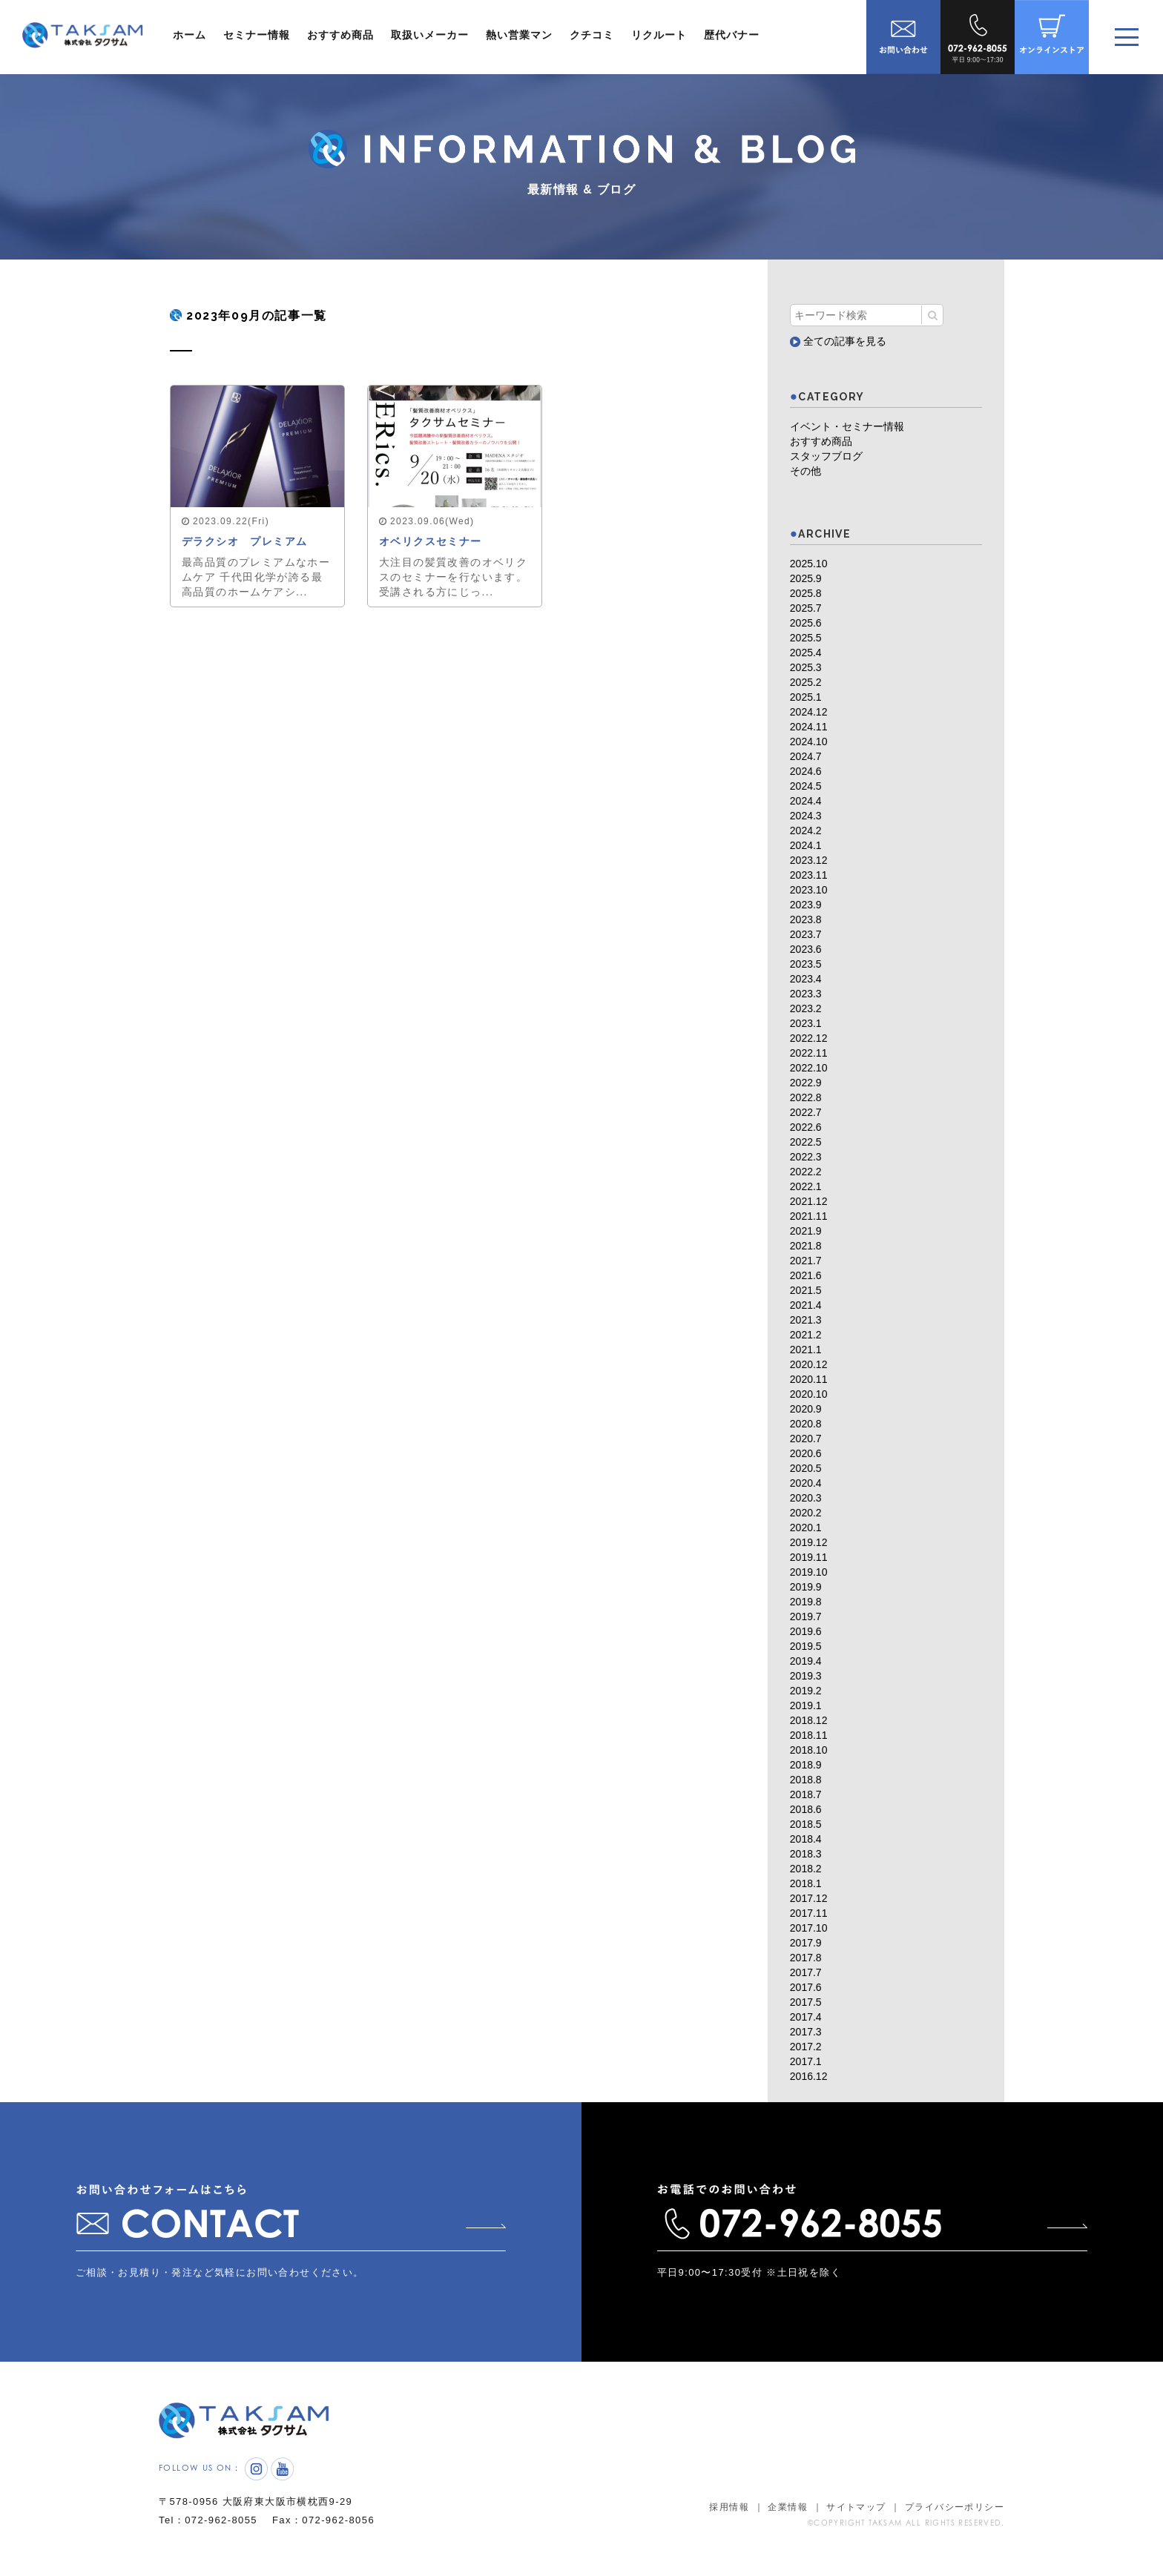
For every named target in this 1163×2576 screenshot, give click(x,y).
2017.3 (806, 2032)
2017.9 (806, 1943)
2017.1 (806, 2061)
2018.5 (806, 1824)
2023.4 (806, 979)
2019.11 (809, 1557)
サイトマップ (856, 2507)
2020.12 (809, 1364)
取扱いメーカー (430, 35)
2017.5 (806, 2002)
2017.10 (809, 1928)
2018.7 (806, 1794)
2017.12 (809, 1898)
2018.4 (806, 1839)
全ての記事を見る (838, 341)
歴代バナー (732, 35)
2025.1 (806, 697)
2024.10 (809, 741)
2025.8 (806, 593)
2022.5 (806, 1142)
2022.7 (806, 1112)
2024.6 (806, 771)
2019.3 (806, 1676)
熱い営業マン (519, 35)
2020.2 (806, 1513)
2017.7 (806, 1972)
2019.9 (806, 1587)
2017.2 (806, 2046)
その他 (805, 471)
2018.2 (806, 1869)
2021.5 (806, 1290)
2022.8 (806, 1097)
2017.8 (806, 1958)
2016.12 (809, 2076)
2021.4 (806, 1305)
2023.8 (806, 919)
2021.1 (806, 1349)
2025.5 (806, 638)
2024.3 (806, 816)
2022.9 (806, 1083)
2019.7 (806, 1616)
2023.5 (806, 964)
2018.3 (806, 1854)
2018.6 (806, 1809)
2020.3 (806, 1498)
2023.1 (806, 1023)
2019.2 (806, 1691)
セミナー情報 (256, 35)
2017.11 (809, 1913)
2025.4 (806, 652)
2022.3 (806, 1157)
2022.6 (806, 1127)
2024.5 (806, 786)
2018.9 (806, 1765)
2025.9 (806, 578)
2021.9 (806, 1231)
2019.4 (806, 1661)
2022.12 (809, 1038)
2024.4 (806, 801)
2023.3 (806, 994)
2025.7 (806, 608)
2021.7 (806, 1260)
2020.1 (806, 1527)
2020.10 (809, 1394)
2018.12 (809, 1720)
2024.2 (806, 830)
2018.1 (806, 1883)
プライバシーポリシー (954, 2507)
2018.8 (806, 1780)
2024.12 (809, 712)
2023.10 (809, 890)
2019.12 (809, 1542)
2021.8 (806, 1246)
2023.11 (809, 875)
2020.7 (806, 1438)
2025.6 (806, 623)
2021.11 (809, 1216)
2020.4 (806, 1483)
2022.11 (809, 1053)
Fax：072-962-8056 (323, 2520)
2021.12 (809, 1201)
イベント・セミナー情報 (847, 426)
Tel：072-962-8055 (208, 2520)
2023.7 (806, 934)
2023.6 (806, 949)
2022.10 (809, 1068)
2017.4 (806, 2017)
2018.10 (809, 1750)
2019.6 (806, 1631)
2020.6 (806, 1453)
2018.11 (809, 1735)
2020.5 (806, 1468)
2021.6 (806, 1275)
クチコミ (592, 35)
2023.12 (809, 860)
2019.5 (806, 1646)
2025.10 (809, 563)
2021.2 (806, 1335)
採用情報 (729, 2507)
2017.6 (806, 1987)
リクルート (659, 35)
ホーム (189, 35)
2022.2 (806, 1172)
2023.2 (806, 1008)
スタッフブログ (826, 456)
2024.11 (809, 727)
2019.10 (809, 1572)
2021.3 (806, 1320)
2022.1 (806, 1186)
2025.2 (806, 682)
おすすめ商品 (340, 35)
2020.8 (806, 1424)
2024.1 (806, 845)
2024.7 (806, 756)
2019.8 (806, 1602)
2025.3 (806, 667)
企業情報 (788, 2507)
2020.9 (806, 1409)
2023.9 (806, 905)
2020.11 (809, 1379)
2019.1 (806, 1705)
